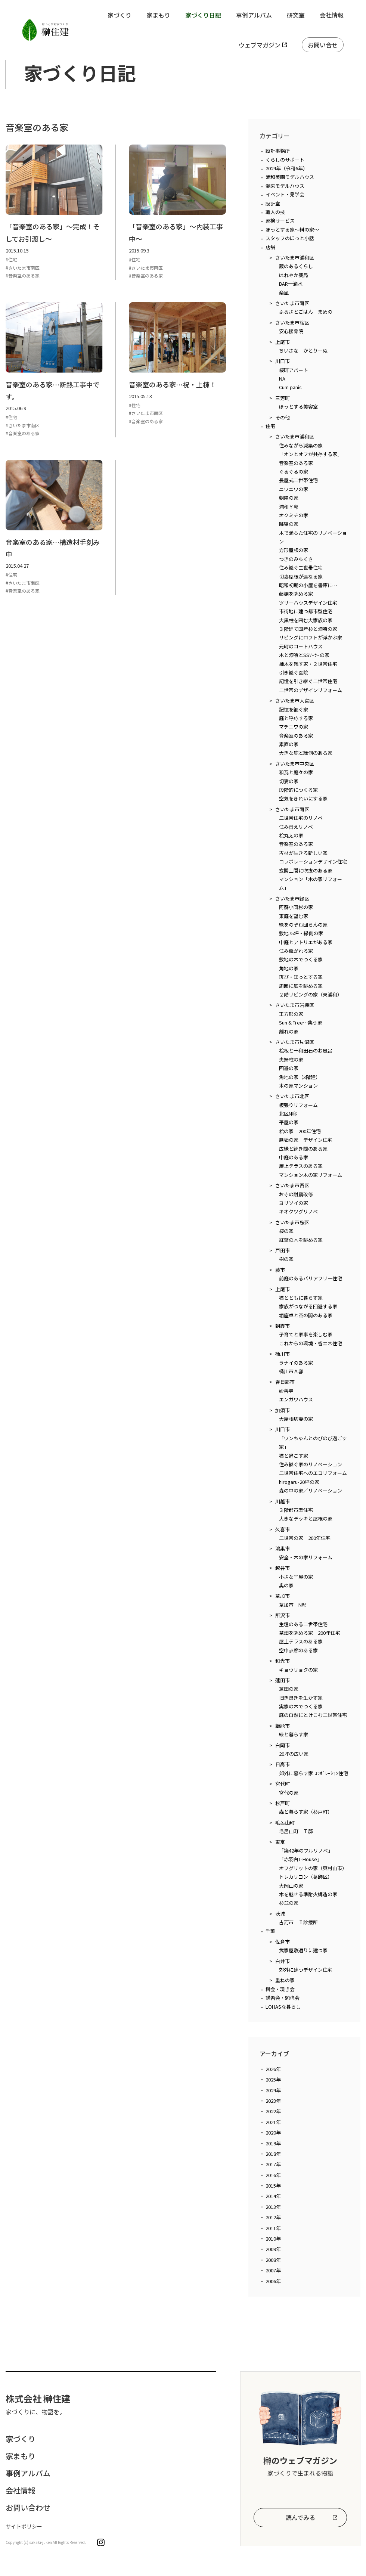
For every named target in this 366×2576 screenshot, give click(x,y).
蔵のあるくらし (296, 266)
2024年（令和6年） (287, 168)
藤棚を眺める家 (296, 593)
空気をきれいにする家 (303, 798)
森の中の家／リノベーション (310, 1490)
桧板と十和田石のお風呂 (305, 1050)
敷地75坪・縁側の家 (301, 933)
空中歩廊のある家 (298, 1650)
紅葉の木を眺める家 (301, 1239)
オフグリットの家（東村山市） (313, 1868)
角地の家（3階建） (299, 1077)
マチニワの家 (293, 726)
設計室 (273, 203)
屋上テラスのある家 (301, 1165)
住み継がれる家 (296, 950)
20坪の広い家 (293, 1753)
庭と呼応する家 (296, 718)
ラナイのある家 (296, 1362)
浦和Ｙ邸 (288, 506)
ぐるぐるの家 (293, 471)
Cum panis (290, 387)
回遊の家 (288, 1068)
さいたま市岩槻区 (294, 1004)
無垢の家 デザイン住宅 (305, 1139)
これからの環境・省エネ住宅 (310, 1343)
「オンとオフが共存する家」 (310, 454)
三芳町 (282, 398)
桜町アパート (293, 369)
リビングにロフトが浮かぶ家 (310, 637)
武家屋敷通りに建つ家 (303, 1950)
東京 (280, 1841)
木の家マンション (298, 1085)
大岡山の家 (291, 1885)
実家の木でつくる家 (301, 1706)
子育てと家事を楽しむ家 (305, 1334)
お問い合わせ (28, 2507)
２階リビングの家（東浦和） (310, 994)
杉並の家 (288, 1902)
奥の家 (286, 1585)
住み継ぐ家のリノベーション (310, 1464)
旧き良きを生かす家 (301, 1697)
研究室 (296, 14)
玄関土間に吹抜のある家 (305, 870)
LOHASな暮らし (283, 2006)
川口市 (282, 361)
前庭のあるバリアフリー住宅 (310, 1278)
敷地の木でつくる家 (301, 959)
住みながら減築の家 (301, 445)
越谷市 (282, 1567)
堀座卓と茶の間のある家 (305, 1315)
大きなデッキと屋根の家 (305, 1518)
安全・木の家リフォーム (305, 1557)
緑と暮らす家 (293, 1734)
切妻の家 (288, 781)
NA (282, 378)
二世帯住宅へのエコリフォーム (313, 1472)
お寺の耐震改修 (296, 1194)
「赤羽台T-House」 (300, 1859)
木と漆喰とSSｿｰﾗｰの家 (304, 654)
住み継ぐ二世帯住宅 (301, 567)
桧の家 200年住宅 (300, 1131)
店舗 (270, 247)
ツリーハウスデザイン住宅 (308, 602)
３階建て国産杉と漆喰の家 (308, 628)
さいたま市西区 (292, 1185)
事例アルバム (254, 14)
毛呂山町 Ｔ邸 (296, 1831)
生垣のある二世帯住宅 (303, 1624)
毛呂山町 (285, 1822)
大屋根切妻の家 (296, 1418)
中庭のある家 (293, 1157)
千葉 (270, 1930)
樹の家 (286, 1258)
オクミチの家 (293, 515)
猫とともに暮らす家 (301, 1297)
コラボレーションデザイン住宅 (313, 861)
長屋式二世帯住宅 (298, 480)
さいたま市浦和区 (294, 257)
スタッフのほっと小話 (290, 238)
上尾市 (282, 341)
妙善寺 (286, 1390)
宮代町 (282, 1783)
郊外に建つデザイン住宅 (305, 1969)
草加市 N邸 (293, 1604)
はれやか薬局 (293, 275)
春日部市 (285, 1381)
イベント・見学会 (285, 194)
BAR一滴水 (291, 283)
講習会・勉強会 (283, 1997)
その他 (282, 417)
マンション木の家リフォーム (310, 1174)
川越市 (282, 1501)
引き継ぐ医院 (293, 672)
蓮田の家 (288, 1688)
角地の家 (288, 968)
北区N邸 (288, 1113)
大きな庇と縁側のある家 (305, 752)
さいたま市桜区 (292, 322)
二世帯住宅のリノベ (301, 817)
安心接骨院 (291, 331)
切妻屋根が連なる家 (301, 576)
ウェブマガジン (259, 44)
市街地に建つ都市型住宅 (305, 611)
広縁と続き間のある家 (303, 1148)
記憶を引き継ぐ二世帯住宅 (308, 681)
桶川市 (282, 1353)
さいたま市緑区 (292, 898)
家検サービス (280, 220)
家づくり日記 (203, 14)
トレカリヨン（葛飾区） (305, 1876)
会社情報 (332, 14)
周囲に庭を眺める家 (301, 985)
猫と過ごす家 (293, 1455)
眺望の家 (288, 523)
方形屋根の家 (293, 550)
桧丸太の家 (291, 835)
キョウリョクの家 (298, 1669)
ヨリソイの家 (293, 1202)
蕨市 (280, 1269)
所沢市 (282, 1615)
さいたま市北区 (292, 1096)
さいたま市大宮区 (294, 700)
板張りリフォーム (298, 1105)
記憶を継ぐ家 (293, 709)
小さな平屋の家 (296, 1576)
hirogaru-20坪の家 (299, 1481)
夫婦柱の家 (291, 1059)
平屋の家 (288, 1122)
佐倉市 (282, 1941)
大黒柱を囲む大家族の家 (305, 620)
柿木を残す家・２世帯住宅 (308, 663)
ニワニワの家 (293, 489)
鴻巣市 (282, 1548)
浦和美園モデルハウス (290, 176)
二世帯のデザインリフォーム (310, 690)
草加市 (282, 1595)
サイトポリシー (24, 2526)
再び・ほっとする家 (301, 976)
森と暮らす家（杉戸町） (305, 1811)
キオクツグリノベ (298, 1211)
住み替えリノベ (296, 826)
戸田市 (282, 1250)
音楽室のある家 (296, 462)
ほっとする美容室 (298, 406)
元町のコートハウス (301, 646)
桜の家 (286, 1230)
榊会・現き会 (280, 1989)
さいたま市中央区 (294, 763)
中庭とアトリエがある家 (305, 942)
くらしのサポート (285, 159)
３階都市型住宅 (296, 1509)
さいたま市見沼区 (294, 1041)
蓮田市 (282, 1680)
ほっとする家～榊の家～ (292, 229)
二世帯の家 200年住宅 (305, 1537)
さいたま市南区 (292, 303)
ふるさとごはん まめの (305, 311)
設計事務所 (278, 150)
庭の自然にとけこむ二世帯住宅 (313, 1714)
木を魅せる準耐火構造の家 (308, 1894)
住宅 (270, 426)
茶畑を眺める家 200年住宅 (309, 1632)
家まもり (158, 14)
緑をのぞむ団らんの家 (303, 924)
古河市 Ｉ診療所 (298, 1922)
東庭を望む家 (293, 916)
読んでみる (300, 2517)
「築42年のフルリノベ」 (306, 1850)
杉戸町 (282, 1803)
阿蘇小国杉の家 (296, 907)
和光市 (282, 1660)
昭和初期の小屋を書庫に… (308, 585)
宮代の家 (288, 1792)
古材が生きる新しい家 (303, 852)
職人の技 (275, 212)
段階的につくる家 (298, 789)
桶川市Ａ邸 (291, 1371)
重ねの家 (285, 1980)
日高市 (282, 1764)
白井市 (282, 1961)
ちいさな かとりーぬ (303, 350)
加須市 (282, 1410)
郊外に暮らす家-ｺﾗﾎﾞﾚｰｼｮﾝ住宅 (313, 1773)
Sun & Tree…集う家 (300, 1022)
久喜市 (282, 1529)
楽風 (284, 292)
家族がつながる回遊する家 (308, 1306)
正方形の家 (291, 1013)
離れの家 (288, 1031)
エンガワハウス (296, 1399)
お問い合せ (323, 44)
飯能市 (282, 1725)
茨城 (280, 1913)
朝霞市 (282, 1325)
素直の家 (288, 744)
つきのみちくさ (296, 558)
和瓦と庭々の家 (296, 772)
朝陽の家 (288, 497)
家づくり (119, 14)
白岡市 (282, 1745)
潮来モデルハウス (285, 185)
